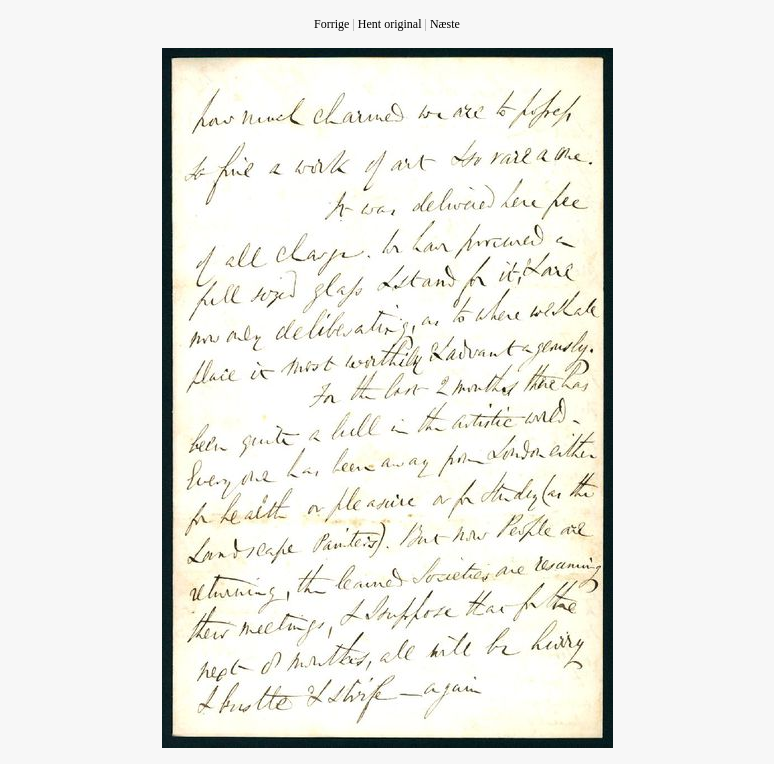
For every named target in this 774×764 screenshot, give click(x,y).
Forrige (331, 24)
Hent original (390, 24)
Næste (445, 24)
